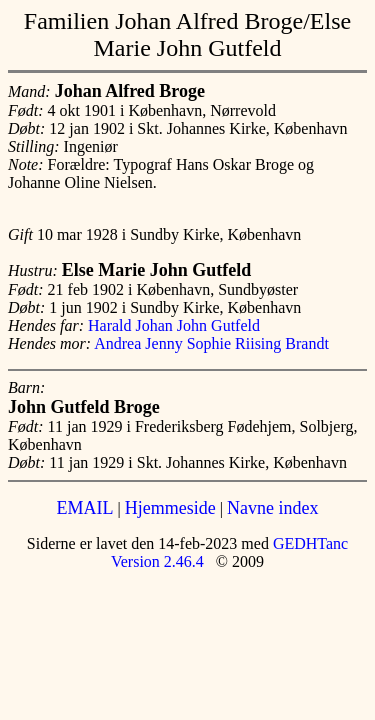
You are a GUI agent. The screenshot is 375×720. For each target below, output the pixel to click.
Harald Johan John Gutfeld (174, 325)
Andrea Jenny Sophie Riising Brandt (211, 343)
